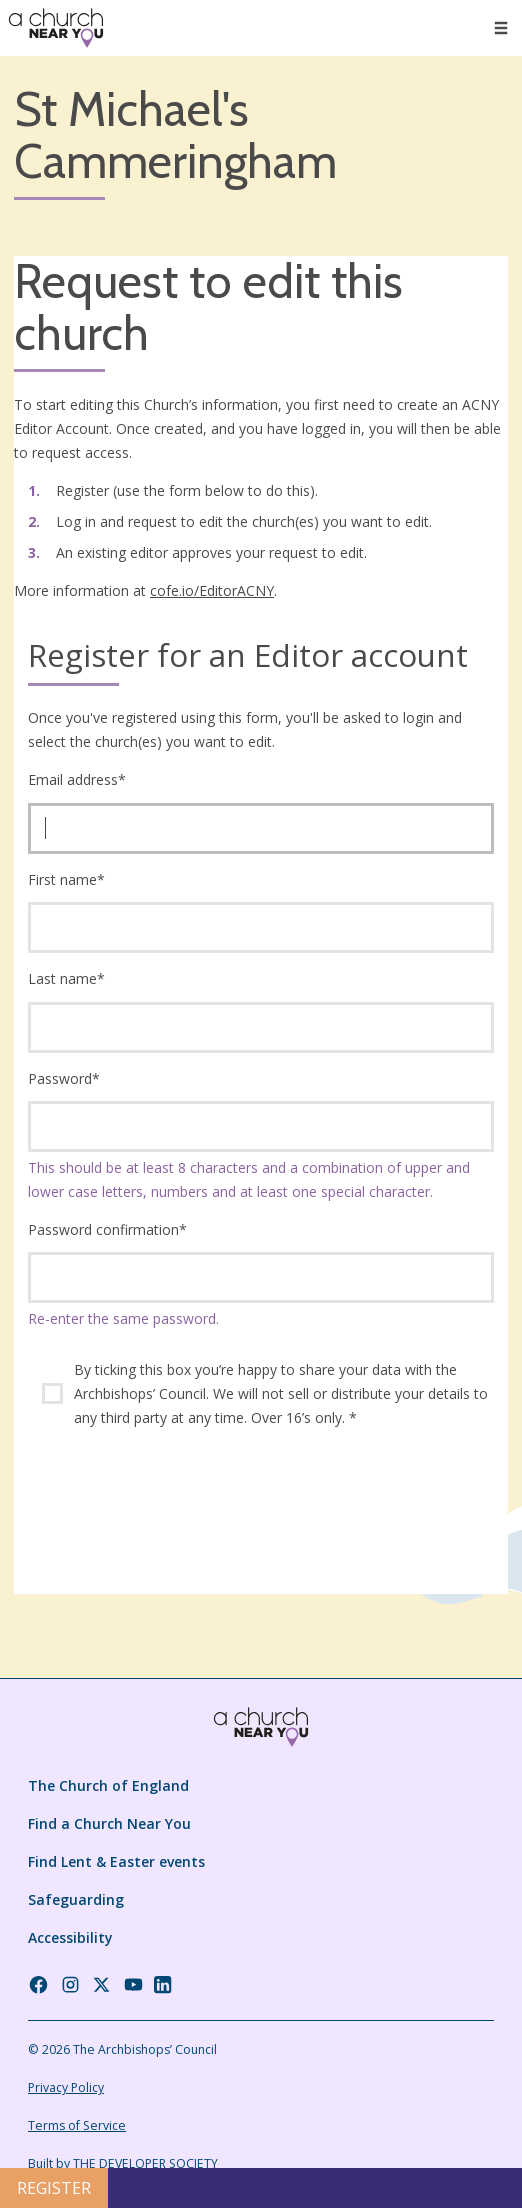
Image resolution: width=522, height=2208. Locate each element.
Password (64, 1078)
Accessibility (70, 1937)
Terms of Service (77, 2125)
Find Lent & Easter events (116, 1861)
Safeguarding (76, 1899)
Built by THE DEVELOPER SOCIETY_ (125, 2163)
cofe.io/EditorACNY (212, 590)
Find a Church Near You (109, 1823)
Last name (66, 978)
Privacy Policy (66, 2087)
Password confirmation (107, 1229)
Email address (77, 779)
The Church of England (108, 1785)
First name (66, 879)
